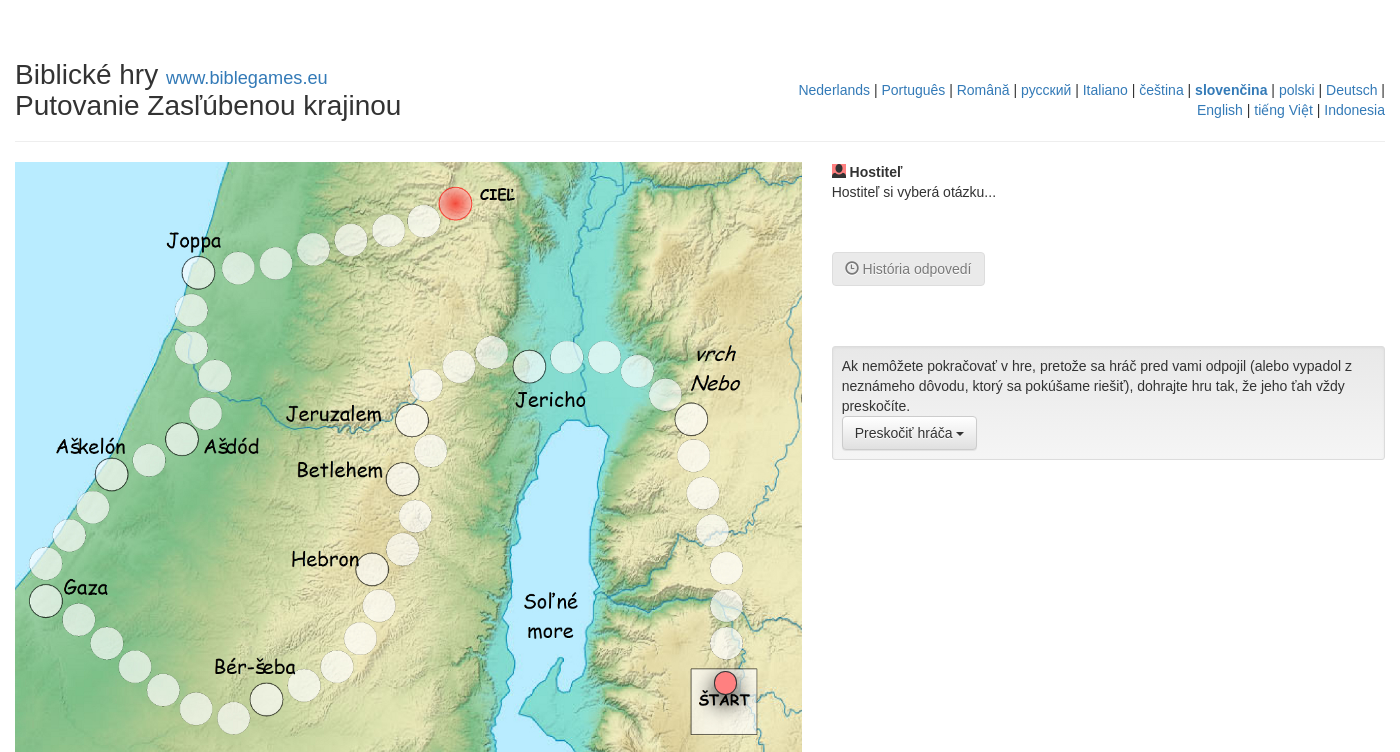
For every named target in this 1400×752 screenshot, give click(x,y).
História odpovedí (908, 269)
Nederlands (834, 90)
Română (983, 90)
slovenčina (1231, 90)
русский (1046, 90)
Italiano (1105, 90)
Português (913, 90)
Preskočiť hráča (910, 433)
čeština (1161, 90)
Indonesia (1354, 110)
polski (1297, 90)
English (1220, 110)
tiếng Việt (1283, 110)
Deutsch (1351, 90)
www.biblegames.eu (247, 78)
